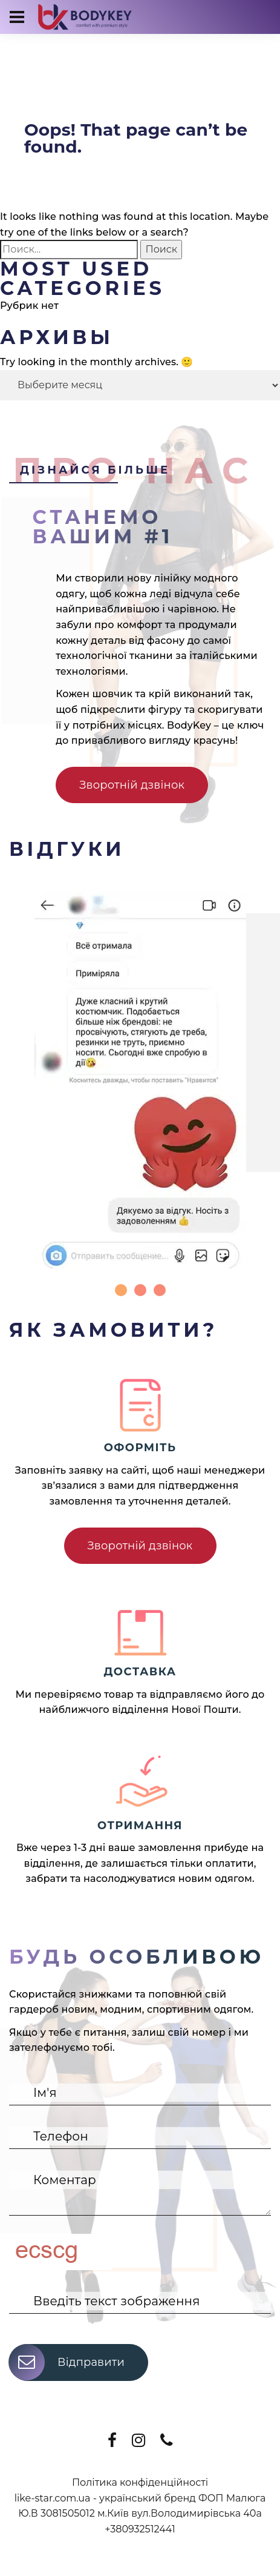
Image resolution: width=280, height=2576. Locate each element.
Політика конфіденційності (140, 2482)
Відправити (67, 2362)
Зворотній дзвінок (131, 785)
